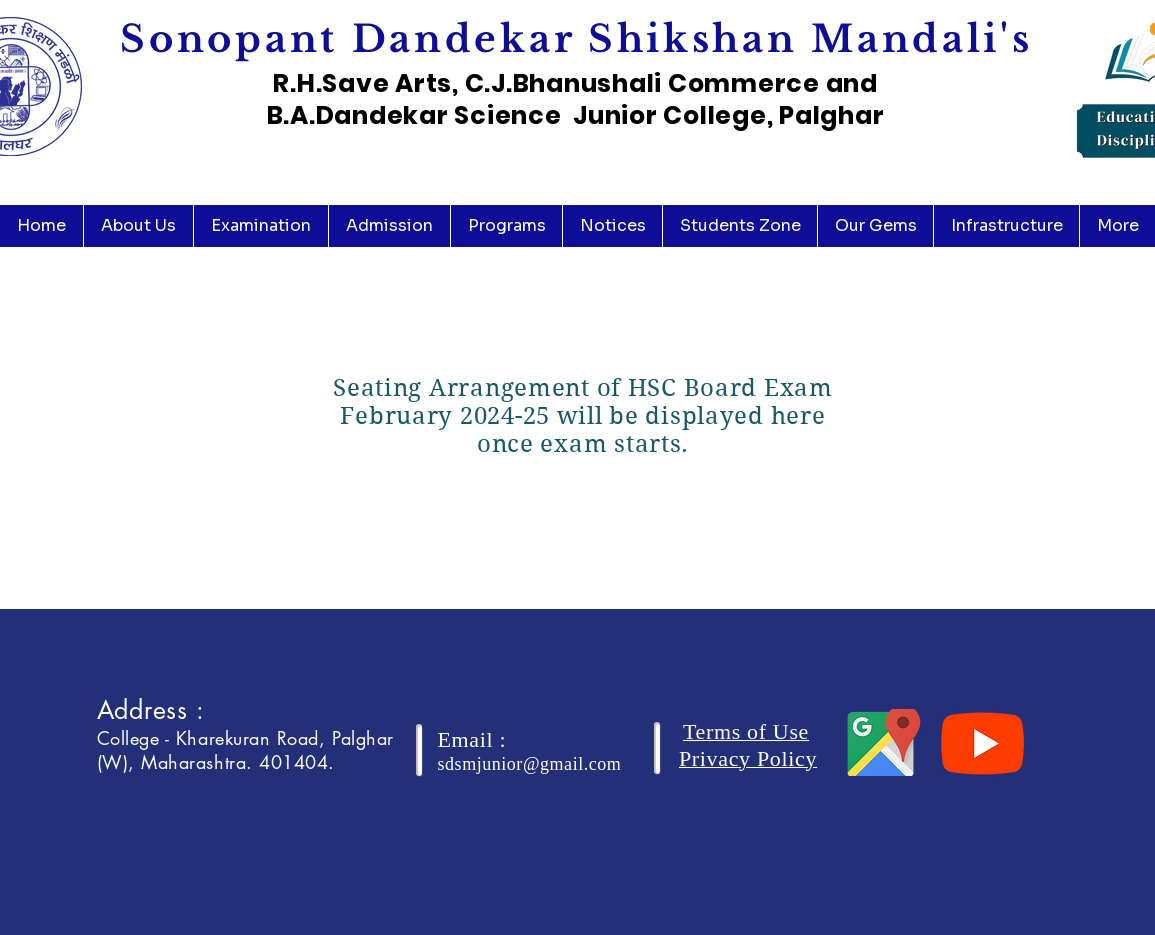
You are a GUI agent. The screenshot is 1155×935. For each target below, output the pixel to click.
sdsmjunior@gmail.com (530, 764)
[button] (138, 226)
